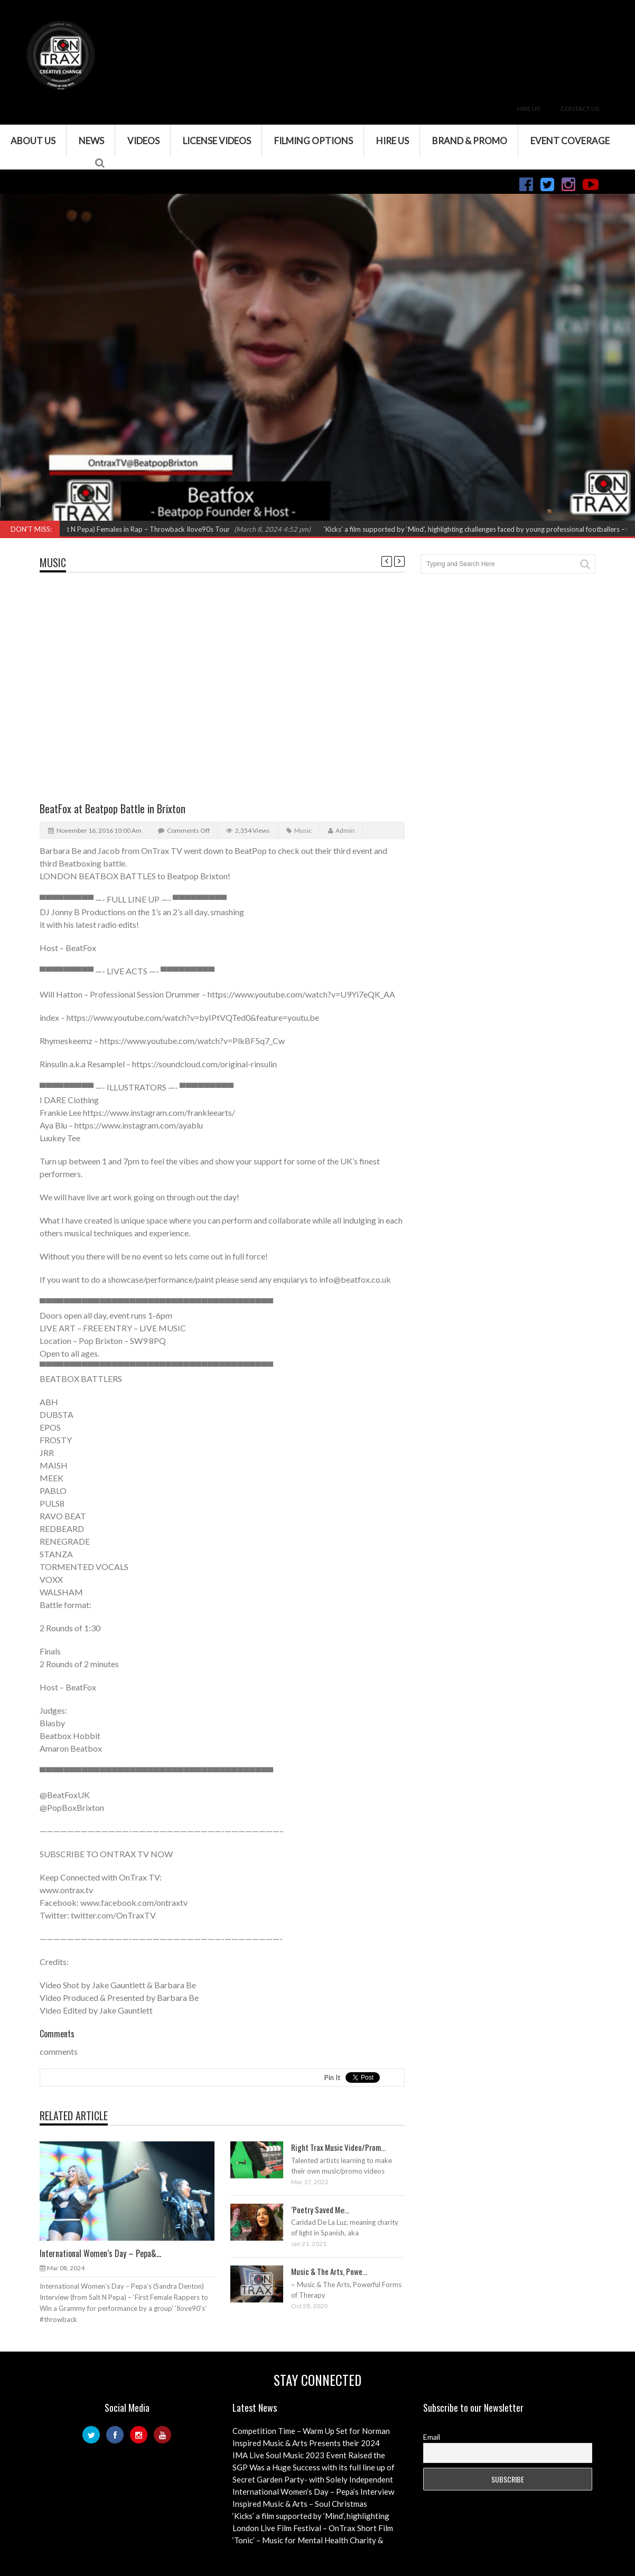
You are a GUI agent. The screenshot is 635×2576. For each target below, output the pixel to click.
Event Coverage (570, 140)
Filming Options (313, 140)
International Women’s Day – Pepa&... (100, 2253)
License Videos (217, 140)
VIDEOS (143, 140)
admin (344, 830)
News (91, 140)
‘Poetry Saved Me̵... (320, 2209)
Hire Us (528, 108)
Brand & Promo (469, 140)
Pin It (332, 2077)
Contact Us (580, 108)
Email (431, 2436)
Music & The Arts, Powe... (329, 2271)
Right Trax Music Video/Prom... (338, 2147)
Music (53, 562)
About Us (33, 140)
